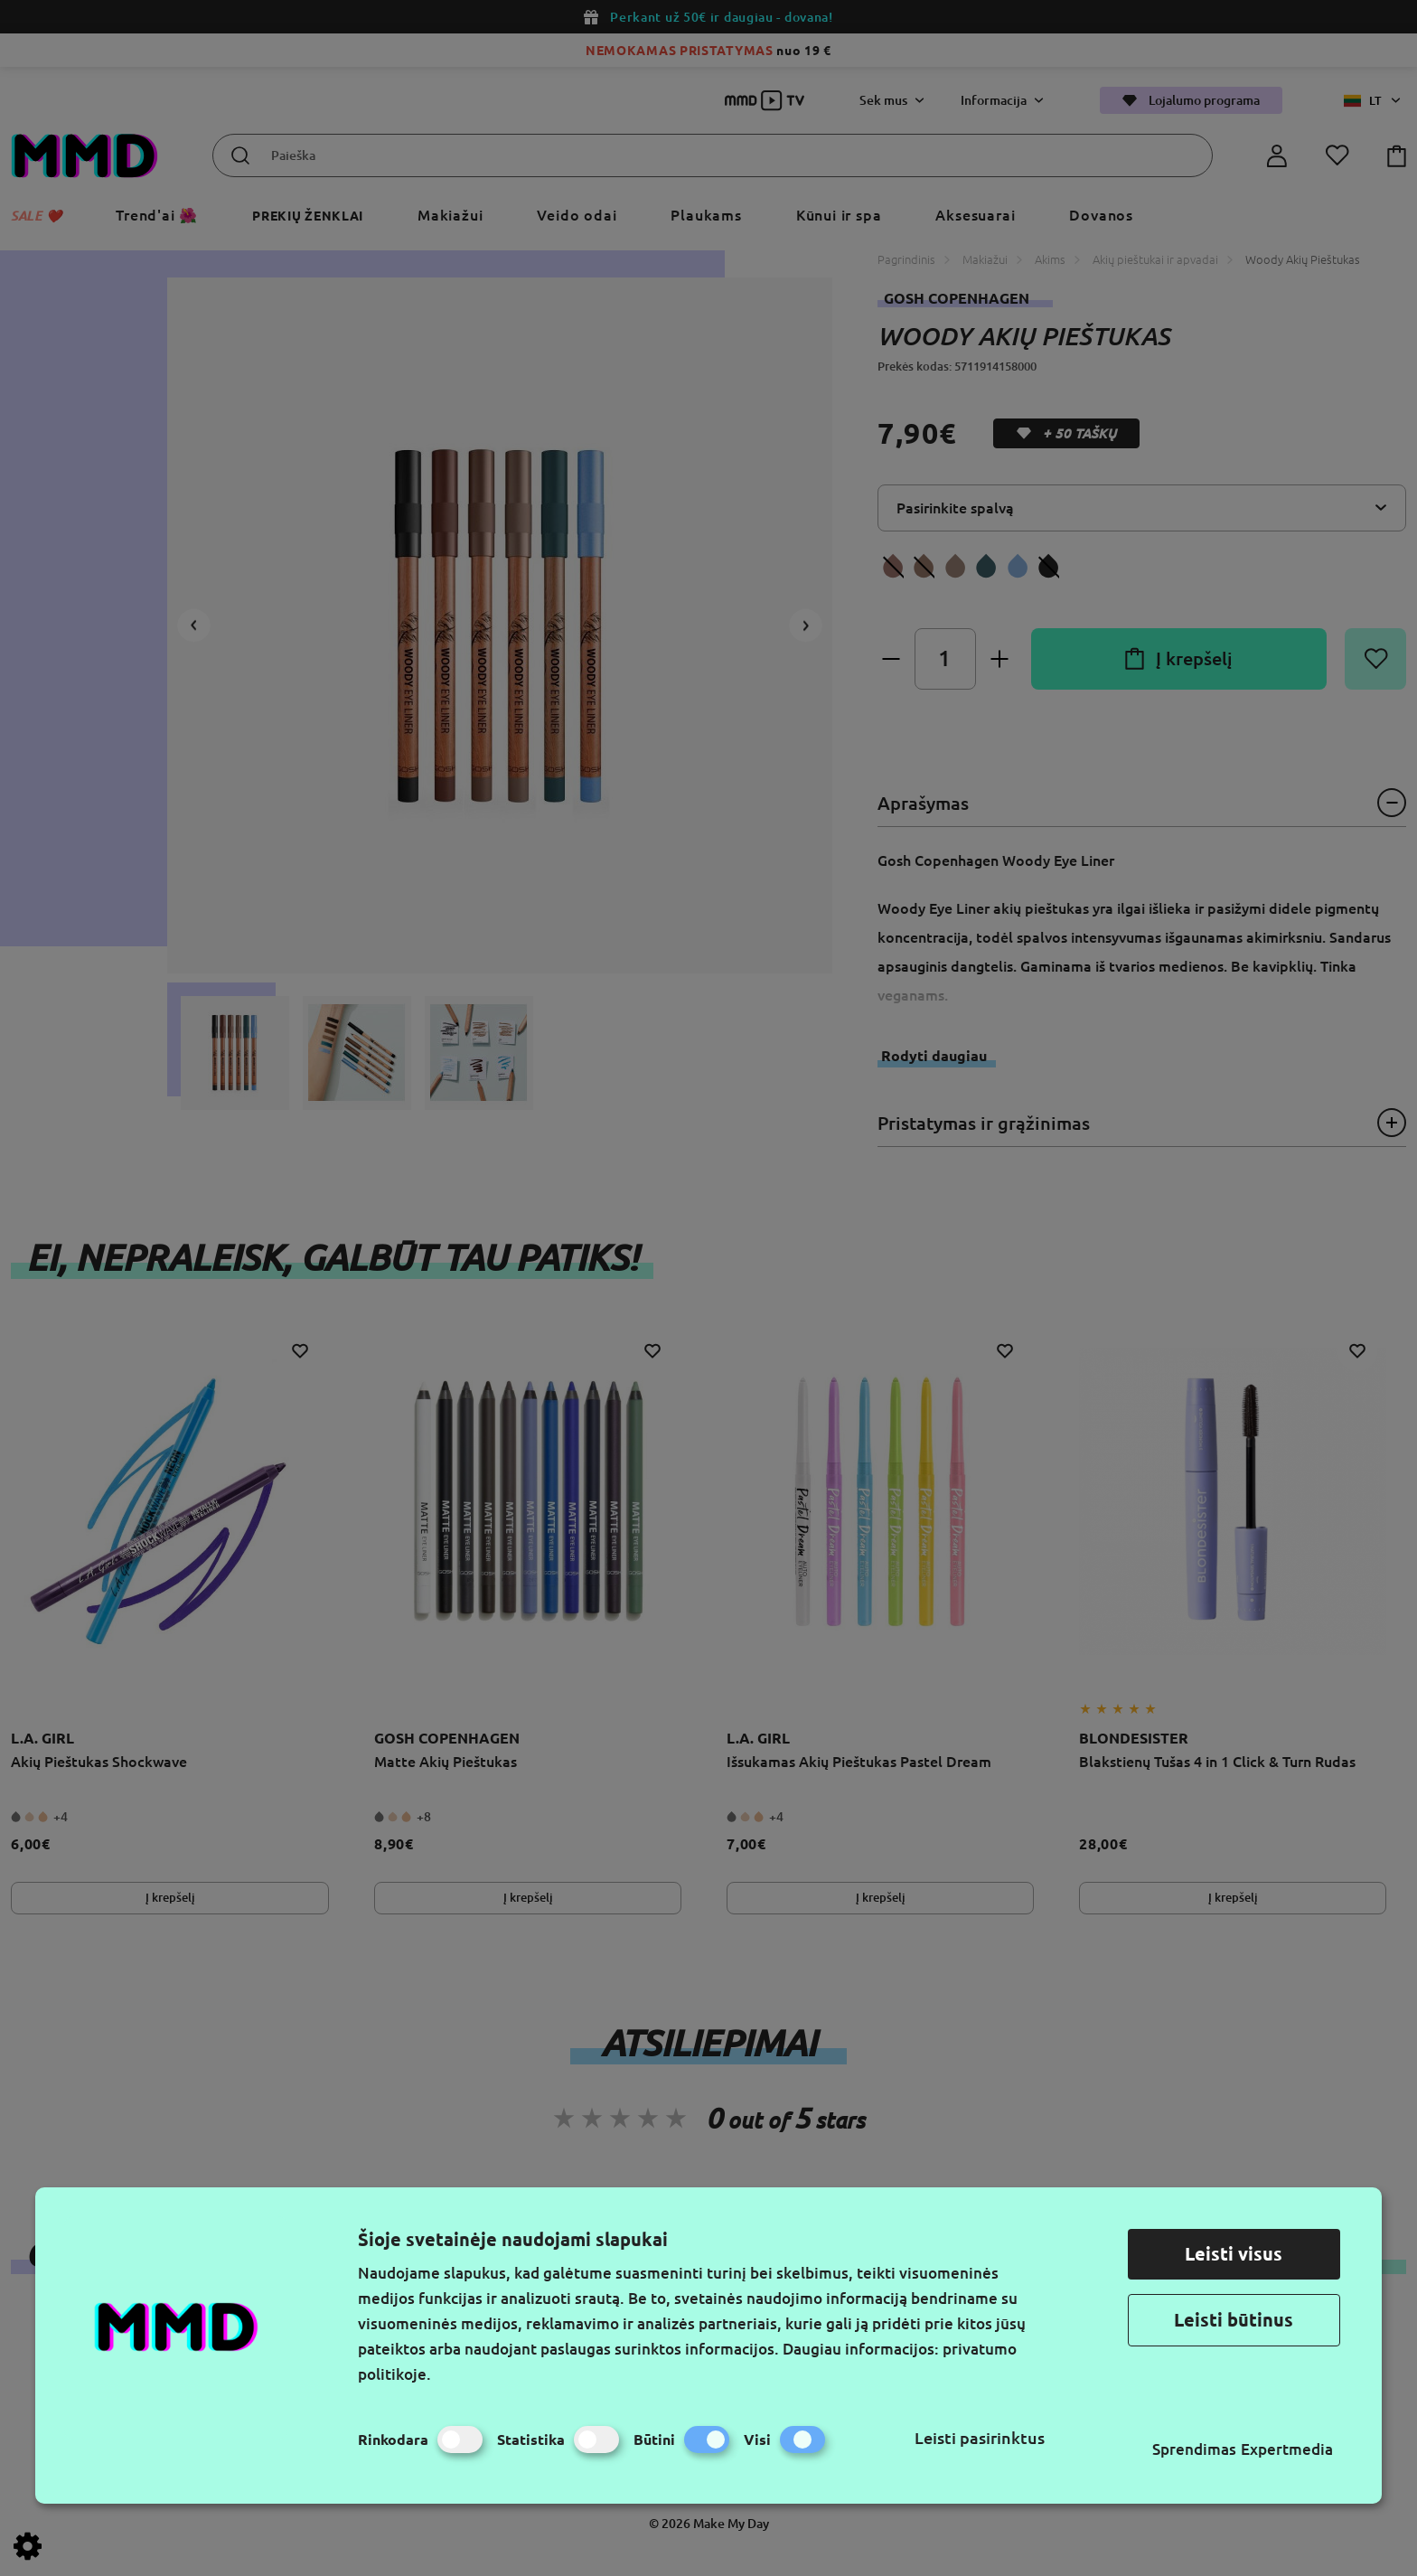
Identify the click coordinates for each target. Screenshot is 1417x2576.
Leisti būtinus (1233, 2319)
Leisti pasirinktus (980, 2438)
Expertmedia (1287, 2449)
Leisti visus (1233, 2253)
